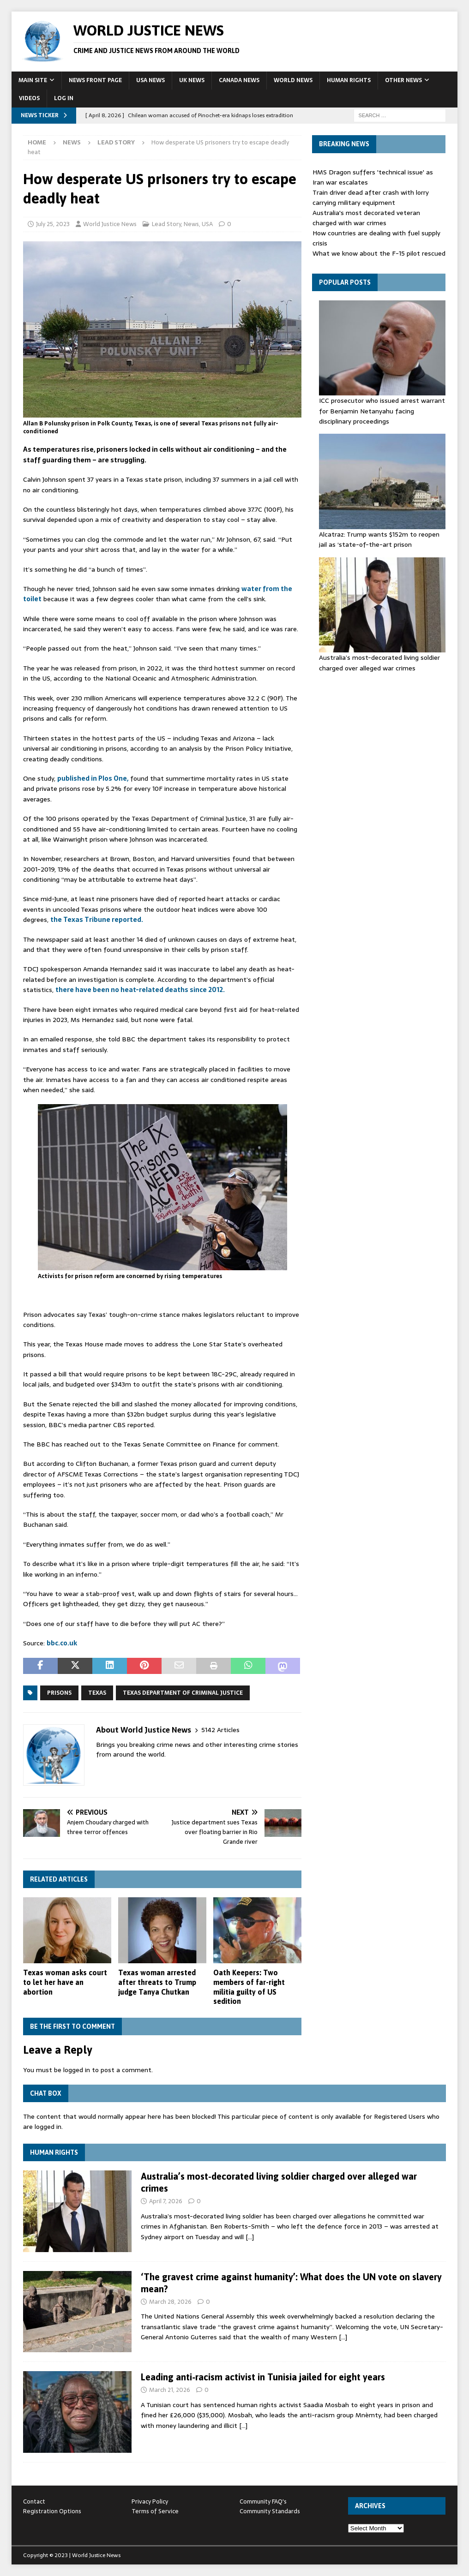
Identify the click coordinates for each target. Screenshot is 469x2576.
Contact (34, 2501)
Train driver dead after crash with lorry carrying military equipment (371, 197)
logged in (76, 2070)
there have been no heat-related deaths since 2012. (140, 990)
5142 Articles (220, 1730)
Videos (29, 98)
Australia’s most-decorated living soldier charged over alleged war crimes (379, 662)
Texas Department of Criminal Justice (183, 1692)
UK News (191, 80)
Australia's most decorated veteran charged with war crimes (366, 218)
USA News (150, 80)
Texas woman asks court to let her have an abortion (65, 1982)
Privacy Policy (150, 2501)
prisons (59, 1692)
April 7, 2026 (165, 2201)
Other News (403, 80)
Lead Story (166, 224)
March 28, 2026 (170, 2302)
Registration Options (52, 2511)
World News (293, 80)
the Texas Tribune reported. (96, 919)
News (72, 142)
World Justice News (110, 224)
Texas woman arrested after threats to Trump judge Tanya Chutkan (157, 1982)
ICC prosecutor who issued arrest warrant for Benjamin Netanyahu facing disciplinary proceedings (382, 410)
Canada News (239, 80)
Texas (97, 1692)
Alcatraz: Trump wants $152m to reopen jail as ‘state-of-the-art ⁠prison (379, 539)
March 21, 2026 (169, 2390)
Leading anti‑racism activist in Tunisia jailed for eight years (263, 2377)
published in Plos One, (92, 778)
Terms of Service (155, 2511)
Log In (63, 98)
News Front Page (95, 80)
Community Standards (270, 2511)
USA (207, 224)
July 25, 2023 (53, 224)
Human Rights (349, 80)
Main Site (32, 80)
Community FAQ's (263, 2501)
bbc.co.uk (62, 1643)
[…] (250, 2237)
